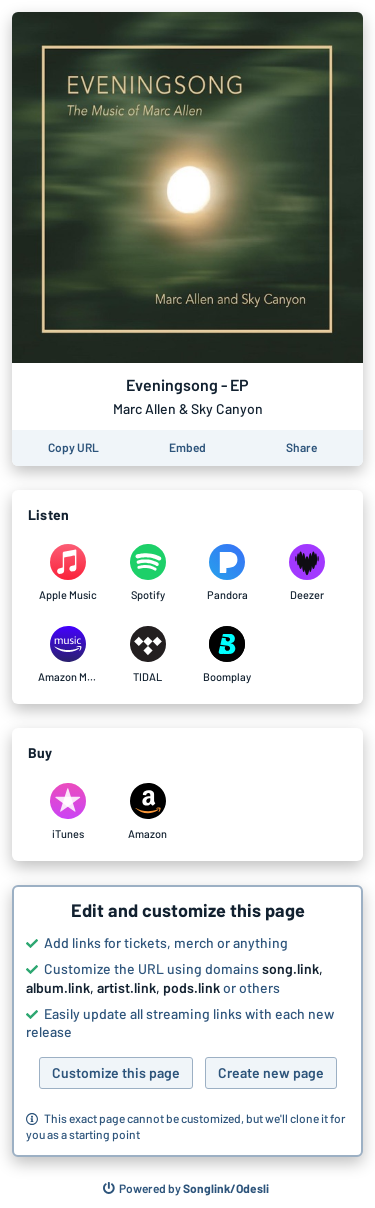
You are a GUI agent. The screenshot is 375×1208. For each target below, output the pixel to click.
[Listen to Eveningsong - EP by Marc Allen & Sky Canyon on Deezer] (307, 573)
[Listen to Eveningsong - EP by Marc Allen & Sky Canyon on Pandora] (228, 573)
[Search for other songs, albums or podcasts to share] (186, 1189)
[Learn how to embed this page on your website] (187, 448)
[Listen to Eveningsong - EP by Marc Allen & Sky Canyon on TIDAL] (148, 655)
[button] (187, 1021)
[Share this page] (301, 448)
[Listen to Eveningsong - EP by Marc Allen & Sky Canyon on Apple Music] (68, 573)
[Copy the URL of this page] (73, 448)
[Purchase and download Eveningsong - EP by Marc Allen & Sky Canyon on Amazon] (148, 812)
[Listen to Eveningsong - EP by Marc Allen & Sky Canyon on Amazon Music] (68, 655)
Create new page (271, 1072)
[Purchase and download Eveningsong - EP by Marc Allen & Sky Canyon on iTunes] (68, 812)
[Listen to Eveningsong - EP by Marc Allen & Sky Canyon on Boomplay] (228, 655)
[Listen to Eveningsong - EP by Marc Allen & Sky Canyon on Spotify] (148, 573)
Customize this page (116, 1072)
